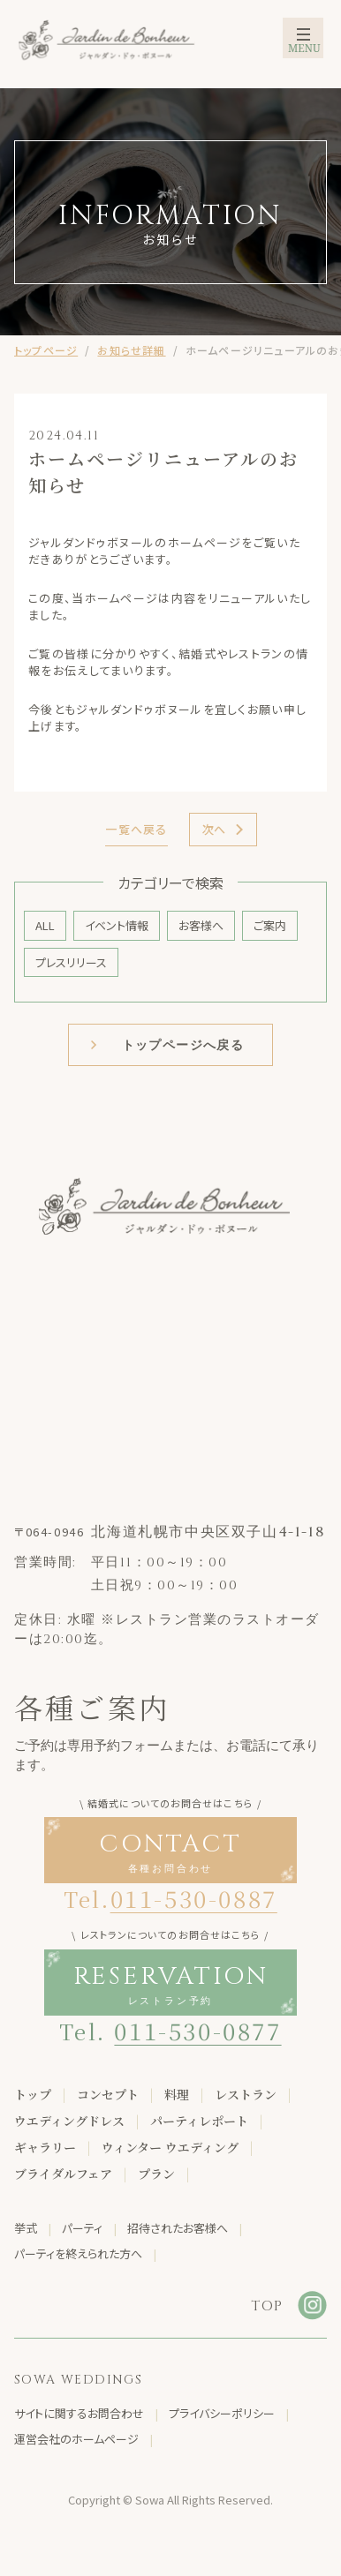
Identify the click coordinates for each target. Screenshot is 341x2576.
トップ (32, 2094)
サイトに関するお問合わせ (79, 2413)
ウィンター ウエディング (170, 2147)
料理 (176, 2094)
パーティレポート (199, 2120)
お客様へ (201, 925)
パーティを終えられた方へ (78, 2253)
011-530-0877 (197, 2030)
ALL (45, 925)
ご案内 (270, 925)
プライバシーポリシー (222, 2413)
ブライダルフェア (63, 2173)
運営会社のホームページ (76, 2438)
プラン (156, 2173)
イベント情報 (116, 925)
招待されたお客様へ (177, 2227)
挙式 (25, 2227)
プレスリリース (71, 962)
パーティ (82, 2227)
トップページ (46, 349)
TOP (267, 2306)
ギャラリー (45, 2147)
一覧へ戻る (136, 829)
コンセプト (108, 2094)
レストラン (246, 2094)
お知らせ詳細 (131, 349)
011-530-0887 (193, 1897)
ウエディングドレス (69, 2120)
